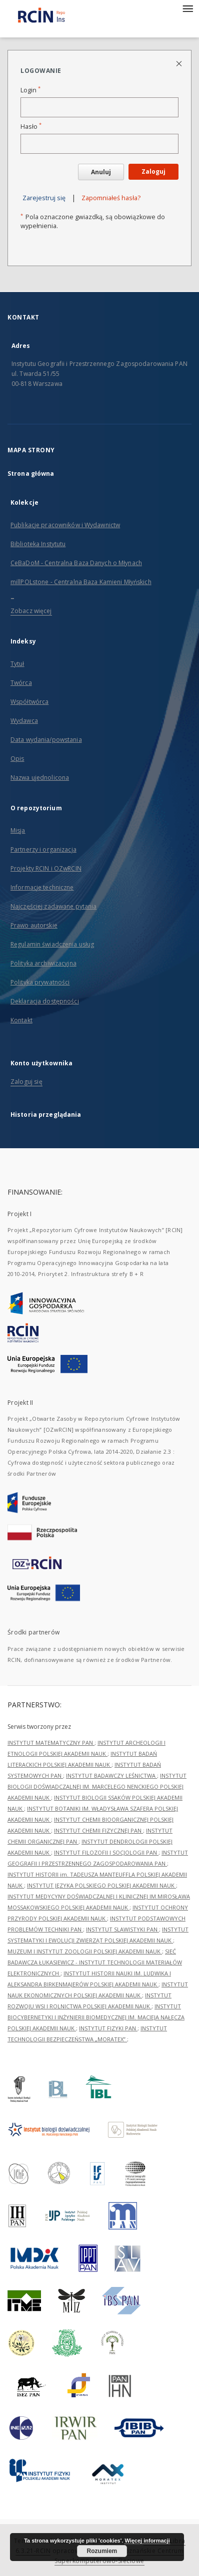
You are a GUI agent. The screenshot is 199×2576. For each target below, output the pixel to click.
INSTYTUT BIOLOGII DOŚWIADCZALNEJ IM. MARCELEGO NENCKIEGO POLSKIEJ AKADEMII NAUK (97, 1786)
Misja (18, 830)
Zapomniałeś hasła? (111, 198)
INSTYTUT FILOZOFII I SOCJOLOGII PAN (106, 1852)
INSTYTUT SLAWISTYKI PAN (122, 1929)
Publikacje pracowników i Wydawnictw (65, 525)
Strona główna (31, 473)
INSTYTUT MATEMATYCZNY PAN (51, 1742)
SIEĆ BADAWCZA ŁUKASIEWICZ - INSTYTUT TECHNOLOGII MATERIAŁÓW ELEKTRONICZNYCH (95, 1962)
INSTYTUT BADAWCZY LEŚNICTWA (111, 1775)
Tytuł (17, 663)
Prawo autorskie (34, 925)
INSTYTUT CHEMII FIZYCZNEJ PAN (98, 1830)
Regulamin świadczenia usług (52, 944)
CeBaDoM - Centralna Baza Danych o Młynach (76, 563)
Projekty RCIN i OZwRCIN (46, 868)
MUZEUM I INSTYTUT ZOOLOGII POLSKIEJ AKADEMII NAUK (85, 1951)
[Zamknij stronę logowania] (180, 63)
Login (30, 90)
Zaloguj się (26, 1081)
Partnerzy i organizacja (43, 849)
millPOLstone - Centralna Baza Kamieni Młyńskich (81, 582)
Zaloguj (154, 171)
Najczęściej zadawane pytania (53, 906)
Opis (17, 758)
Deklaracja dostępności (44, 1001)
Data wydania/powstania (46, 739)
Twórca (21, 682)
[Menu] (187, 8)
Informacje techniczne (42, 887)
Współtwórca (29, 701)
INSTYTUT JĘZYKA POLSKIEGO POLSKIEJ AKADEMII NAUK (101, 1885)
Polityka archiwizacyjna (43, 963)
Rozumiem (102, 2551)
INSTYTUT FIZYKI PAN (108, 2028)
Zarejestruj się (44, 198)
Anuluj (101, 172)
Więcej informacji (147, 2541)
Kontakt (21, 1020)
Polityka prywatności (40, 982)
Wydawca (24, 720)
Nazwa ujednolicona (39, 777)
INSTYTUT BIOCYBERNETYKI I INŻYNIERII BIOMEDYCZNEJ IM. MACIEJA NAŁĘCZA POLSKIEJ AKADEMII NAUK (96, 2017)
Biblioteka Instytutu (38, 544)
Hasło (31, 126)
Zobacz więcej (31, 611)
